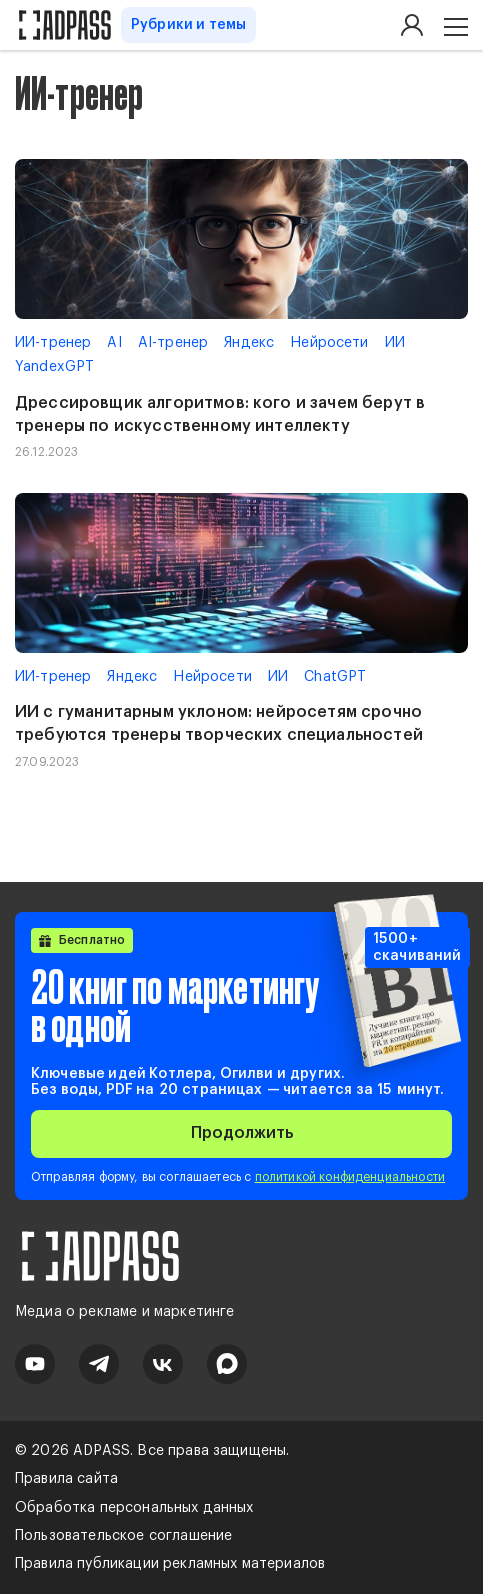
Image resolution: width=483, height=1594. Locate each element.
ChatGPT (335, 677)
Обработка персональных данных (134, 1508)
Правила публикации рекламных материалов (170, 1564)
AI (114, 343)
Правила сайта (66, 1479)
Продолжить (242, 1133)
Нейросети (329, 343)
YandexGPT (54, 367)
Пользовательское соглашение (123, 1536)
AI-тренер (173, 343)
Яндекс (249, 343)
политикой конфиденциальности (350, 1177)
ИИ (395, 343)
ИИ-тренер (53, 343)
